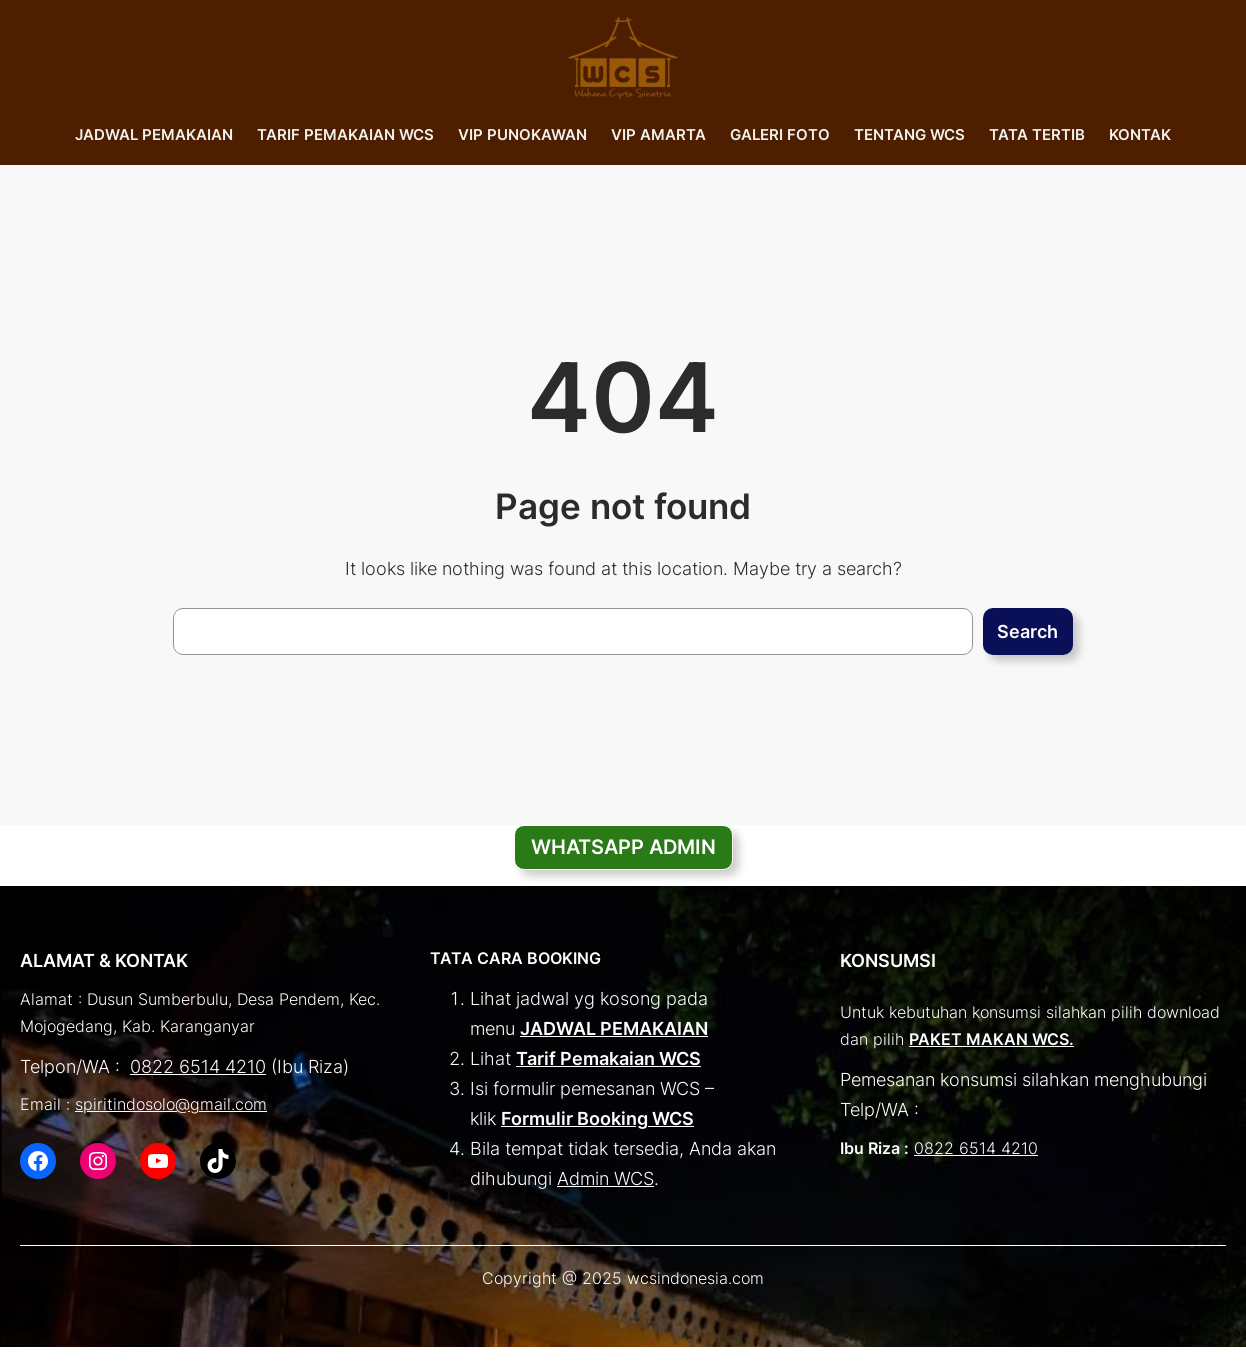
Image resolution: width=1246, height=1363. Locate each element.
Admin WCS (605, 1178)
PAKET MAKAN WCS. (991, 1039)
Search (1027, 631)
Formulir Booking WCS (597, 1118)
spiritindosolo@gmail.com (171, 1104)
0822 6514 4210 (198, 1066)
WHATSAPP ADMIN (623, 847)
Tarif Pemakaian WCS (608, 1058)
